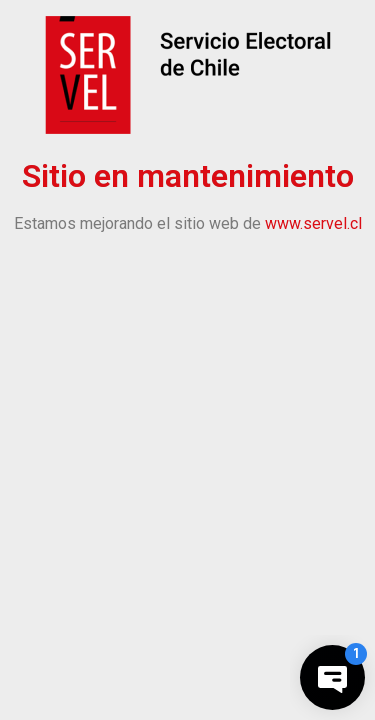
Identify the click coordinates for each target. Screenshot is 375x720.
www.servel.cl (313, 223)
